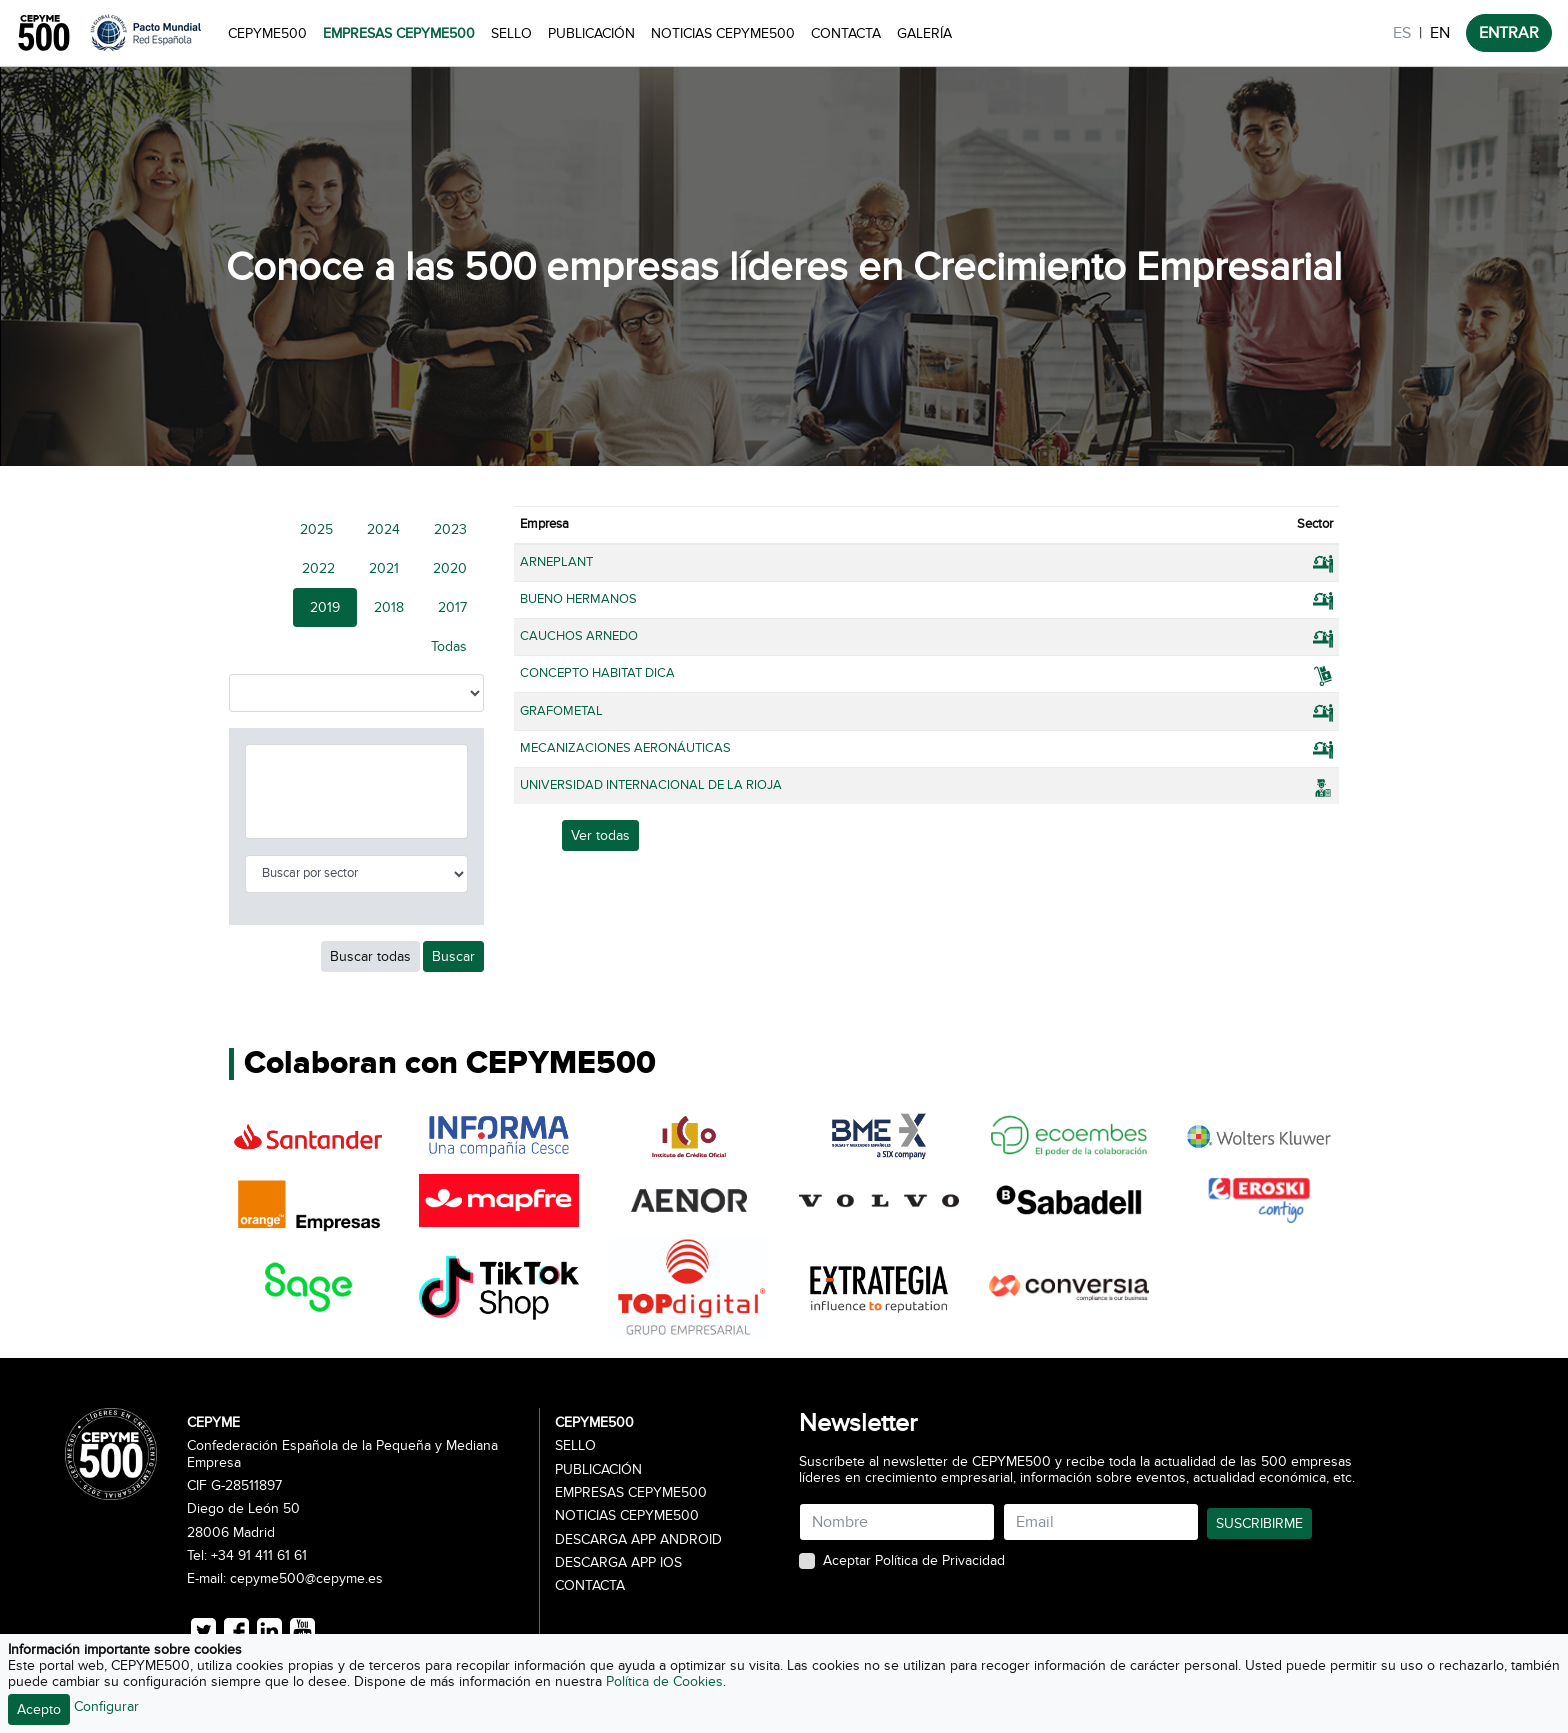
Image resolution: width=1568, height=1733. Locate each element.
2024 (383, 529)
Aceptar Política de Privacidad (914, 1561)
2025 (316, 529)
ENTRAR (1509, 33)
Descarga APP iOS (618, 1563)
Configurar (106, 1706)
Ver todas (600, 835)
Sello (511, 33)
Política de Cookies (664, 1681)
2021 (384, 568)
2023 (450, 529)
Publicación (591, 33)
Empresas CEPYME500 (399, 33)
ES (1402, 33)
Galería (924, 33)
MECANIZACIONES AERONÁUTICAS (625, 748)
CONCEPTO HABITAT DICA (597, 673)
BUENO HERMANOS (578, 599)
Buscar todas (370, 956)
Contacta (846, 33)
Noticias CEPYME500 (723, 33)
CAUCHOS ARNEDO (579, 636)
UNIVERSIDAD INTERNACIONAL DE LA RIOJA (651, 785)
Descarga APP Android (638, 1540)
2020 (450, 568)
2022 (318, 568)
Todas (449, 646)
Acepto (39, 1709)
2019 (325, 607)
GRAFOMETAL (561, 711)
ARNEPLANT (556, 562)
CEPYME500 (267, 33)
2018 (389, 607)
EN (1440, 33)
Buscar (453, 956)
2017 (452, 607)
